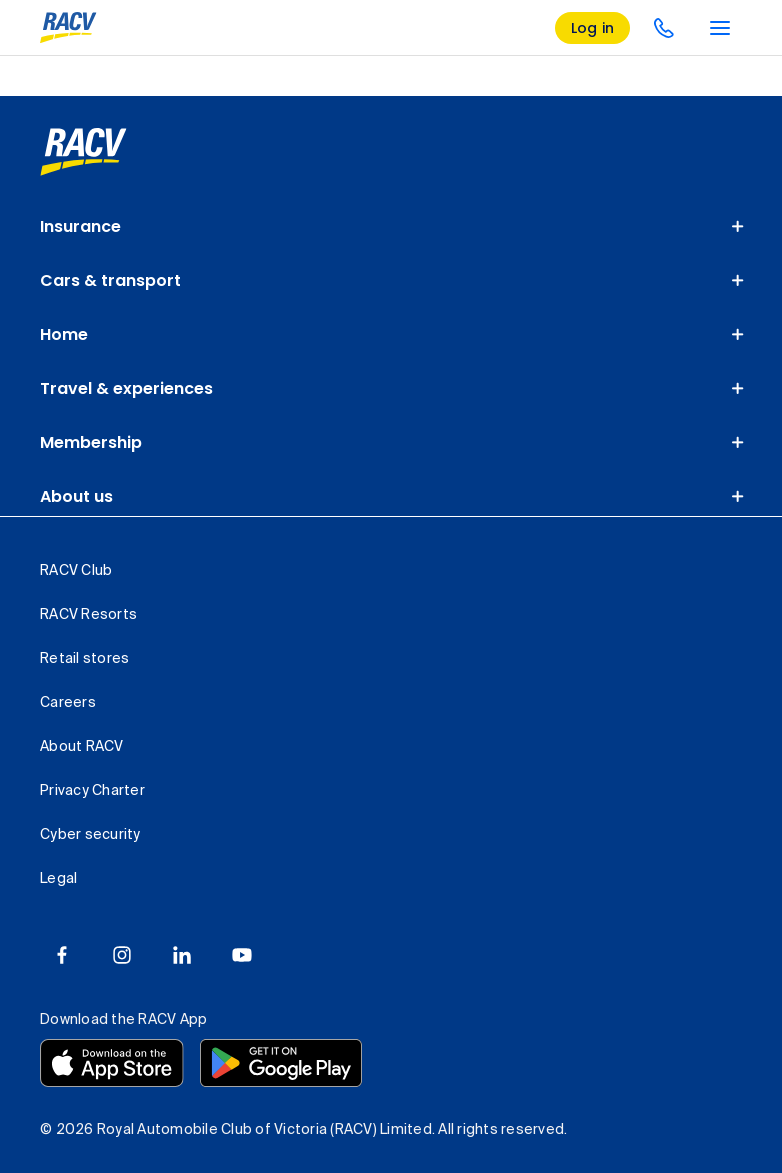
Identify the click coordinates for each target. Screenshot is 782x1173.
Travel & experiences (126, 388)
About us (76, 496)
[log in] (593, 28)
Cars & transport (110, 280)
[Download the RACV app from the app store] (112, 1063)
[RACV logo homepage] (68, 28)
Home (64, 334)
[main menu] (720, 28)
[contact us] (664, 28)
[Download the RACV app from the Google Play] (281, 1063)
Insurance (80, 226)
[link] (83, 152)
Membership (91, 442)
